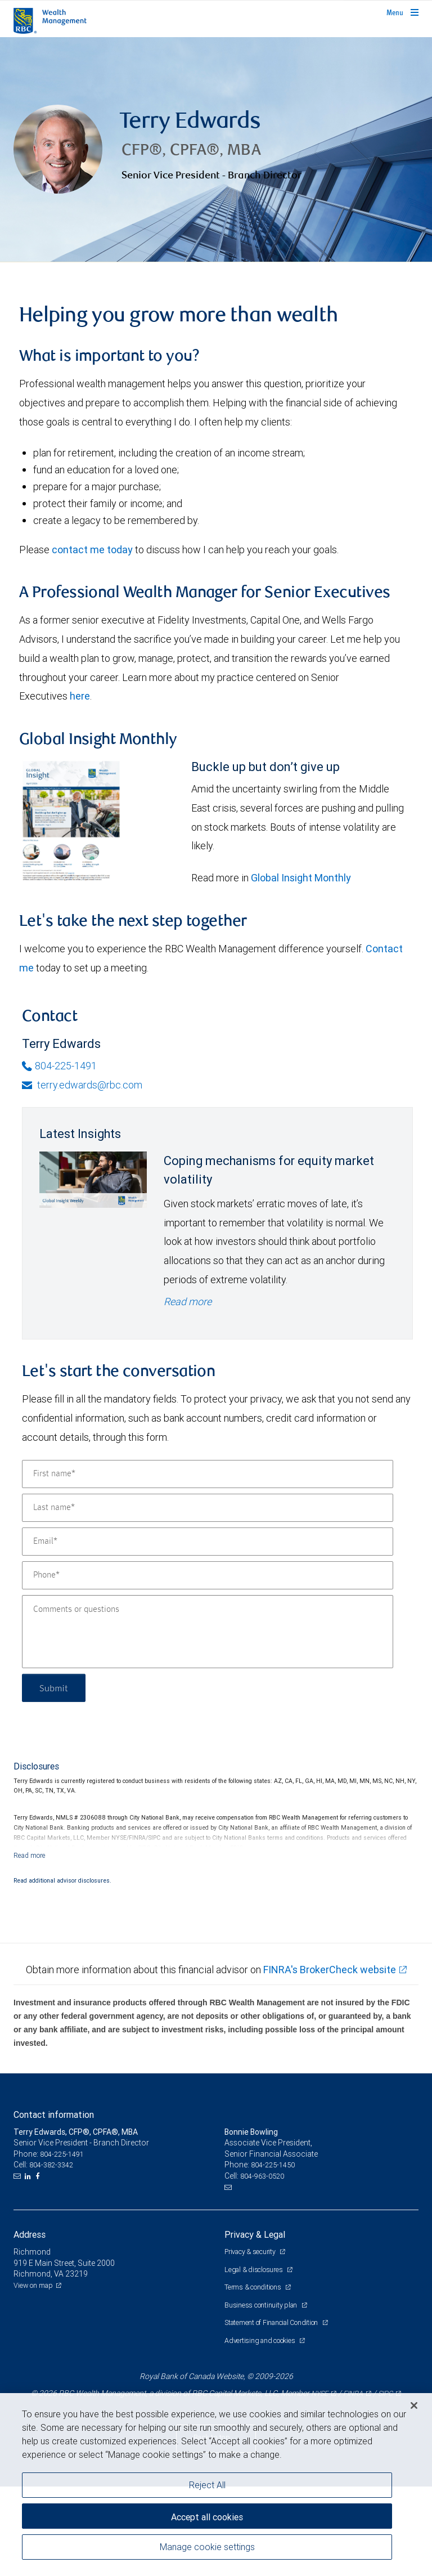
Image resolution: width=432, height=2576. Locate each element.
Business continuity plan (261, 2305)
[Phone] (207, 1575)
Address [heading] (30, 2234)
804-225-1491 (59, 1065)
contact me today (92, 549)
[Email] (207, 1541)
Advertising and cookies (260, 2340)
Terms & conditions (253, 2287)
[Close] (414, 2405)
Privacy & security (250, 2251)
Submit (53, 1687)
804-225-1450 (273, 2165)
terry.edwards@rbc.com (82, 1084)
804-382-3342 (51, 2165)
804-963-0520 (262, 2176)
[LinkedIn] (29, 2176)
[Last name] (207, 1508)
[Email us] (18, 2176)
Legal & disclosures (254, 2269)
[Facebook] (38, 2176)
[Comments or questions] (207, 1631)
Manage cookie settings (207, 2546)
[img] (216, 149)
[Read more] (30, 1855)
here (80, 695)
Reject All (207, 2484)
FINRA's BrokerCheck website (329, 1969)
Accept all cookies (207, 2517)
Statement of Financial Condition (272, 2322)
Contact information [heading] (54, 2114)
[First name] (207, 1474)
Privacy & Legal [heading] (254, 2234)
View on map (33, 2285)
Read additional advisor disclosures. (62, 1880)
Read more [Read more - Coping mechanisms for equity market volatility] (188, 1301)
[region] (216, 2484)
